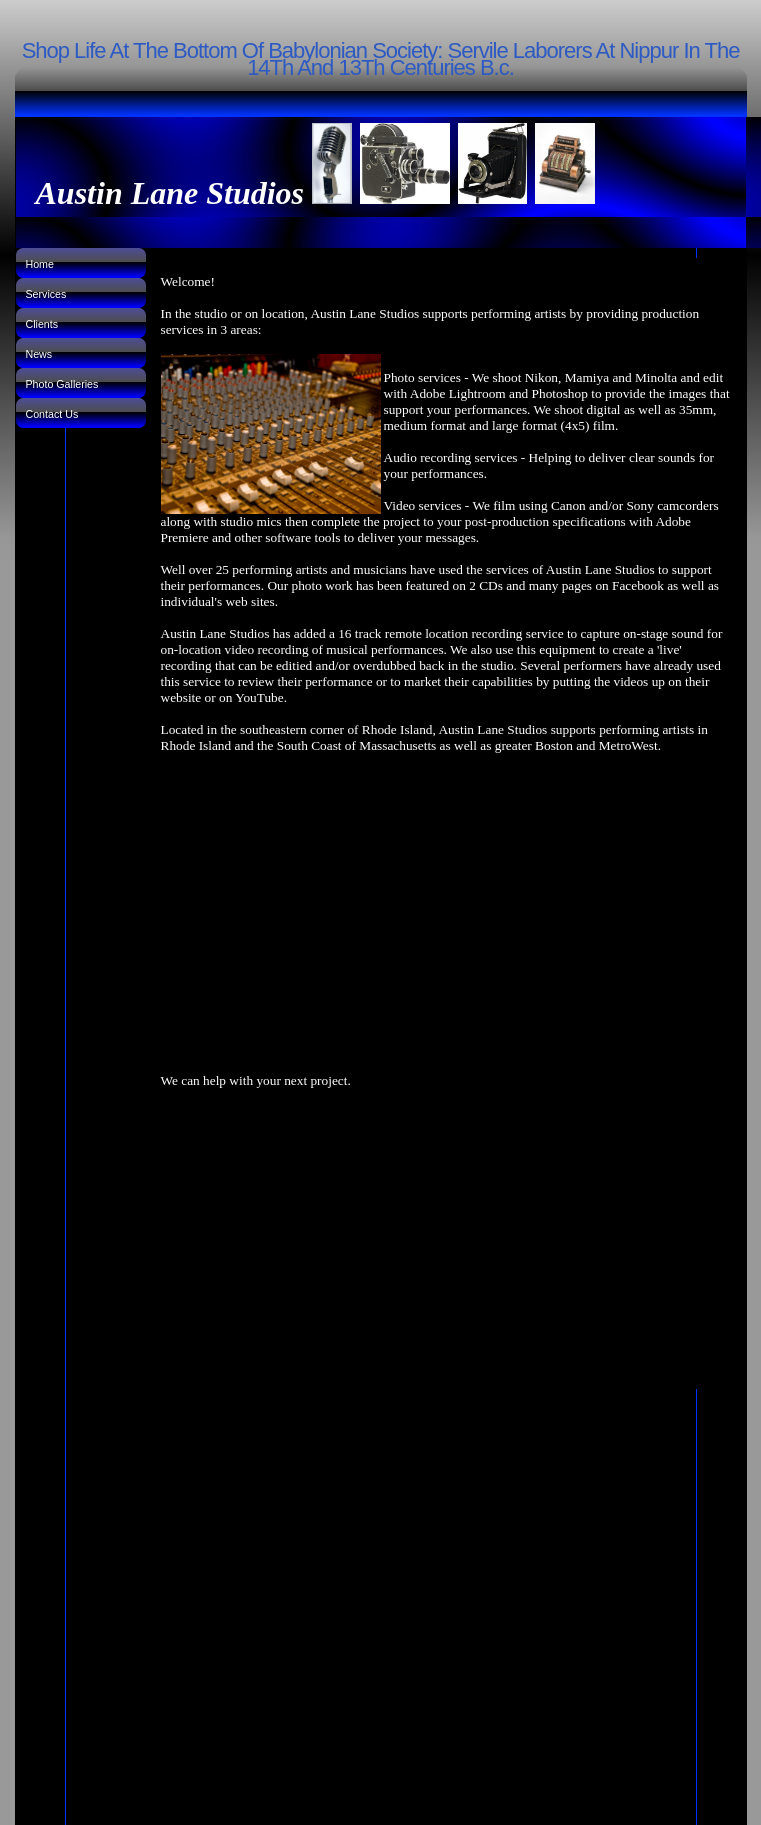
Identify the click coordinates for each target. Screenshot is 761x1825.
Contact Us (52, 414)
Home (40, 264)
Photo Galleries (62, 384)
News (39, 354)
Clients (42, 324)
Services (46, 294)
